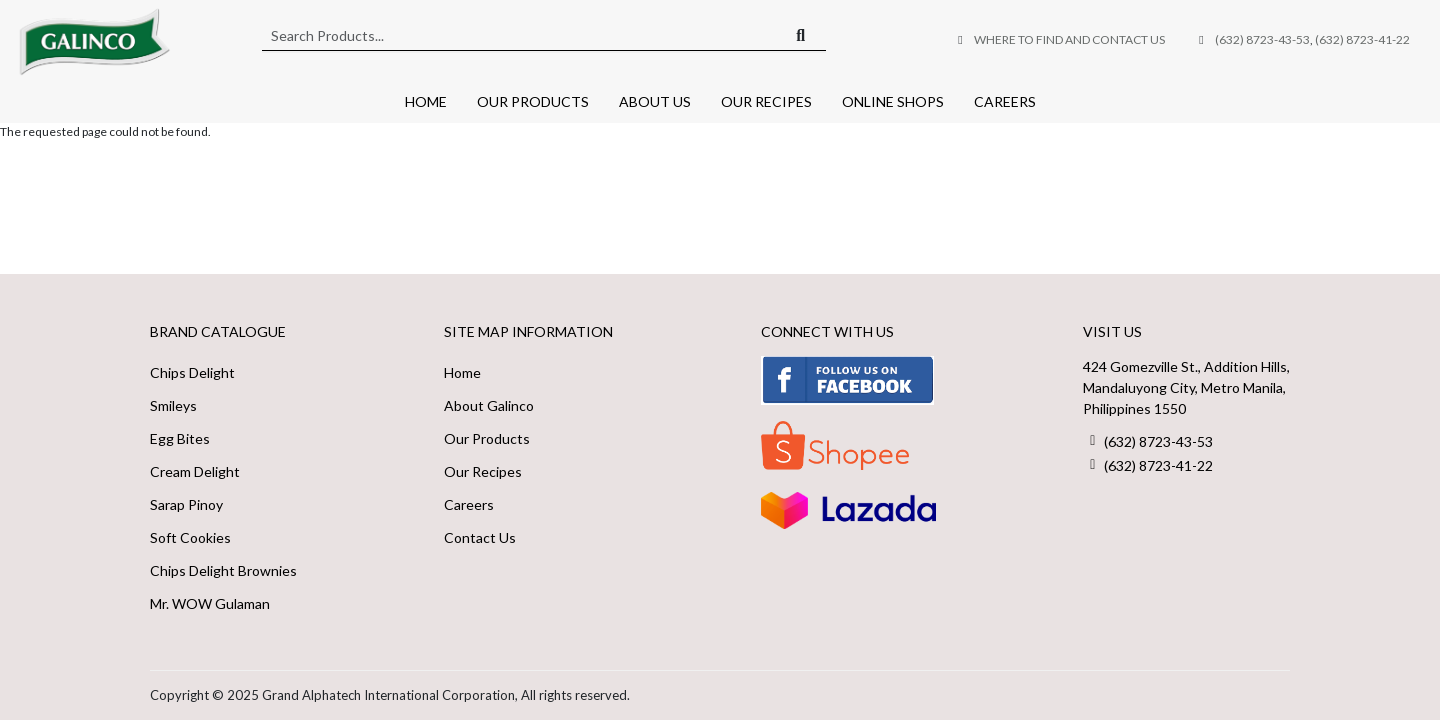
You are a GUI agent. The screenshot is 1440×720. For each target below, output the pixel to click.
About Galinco (489, 405)
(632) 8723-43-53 (1262, 39)
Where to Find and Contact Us (1069, 39)
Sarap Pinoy (186, 504)
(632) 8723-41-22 (1362, 39)
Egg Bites (180, 438)
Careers (1005, 101)
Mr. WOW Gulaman (210, 603)
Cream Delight (195, 471)
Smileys (173, 405)
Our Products (533, 101)
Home (426, 101)
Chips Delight (192, 372)
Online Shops (893, 101)
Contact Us (480, 537)
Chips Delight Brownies (223, 570)
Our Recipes (766, 101)
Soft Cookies (190, 537)
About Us (655, 101)
